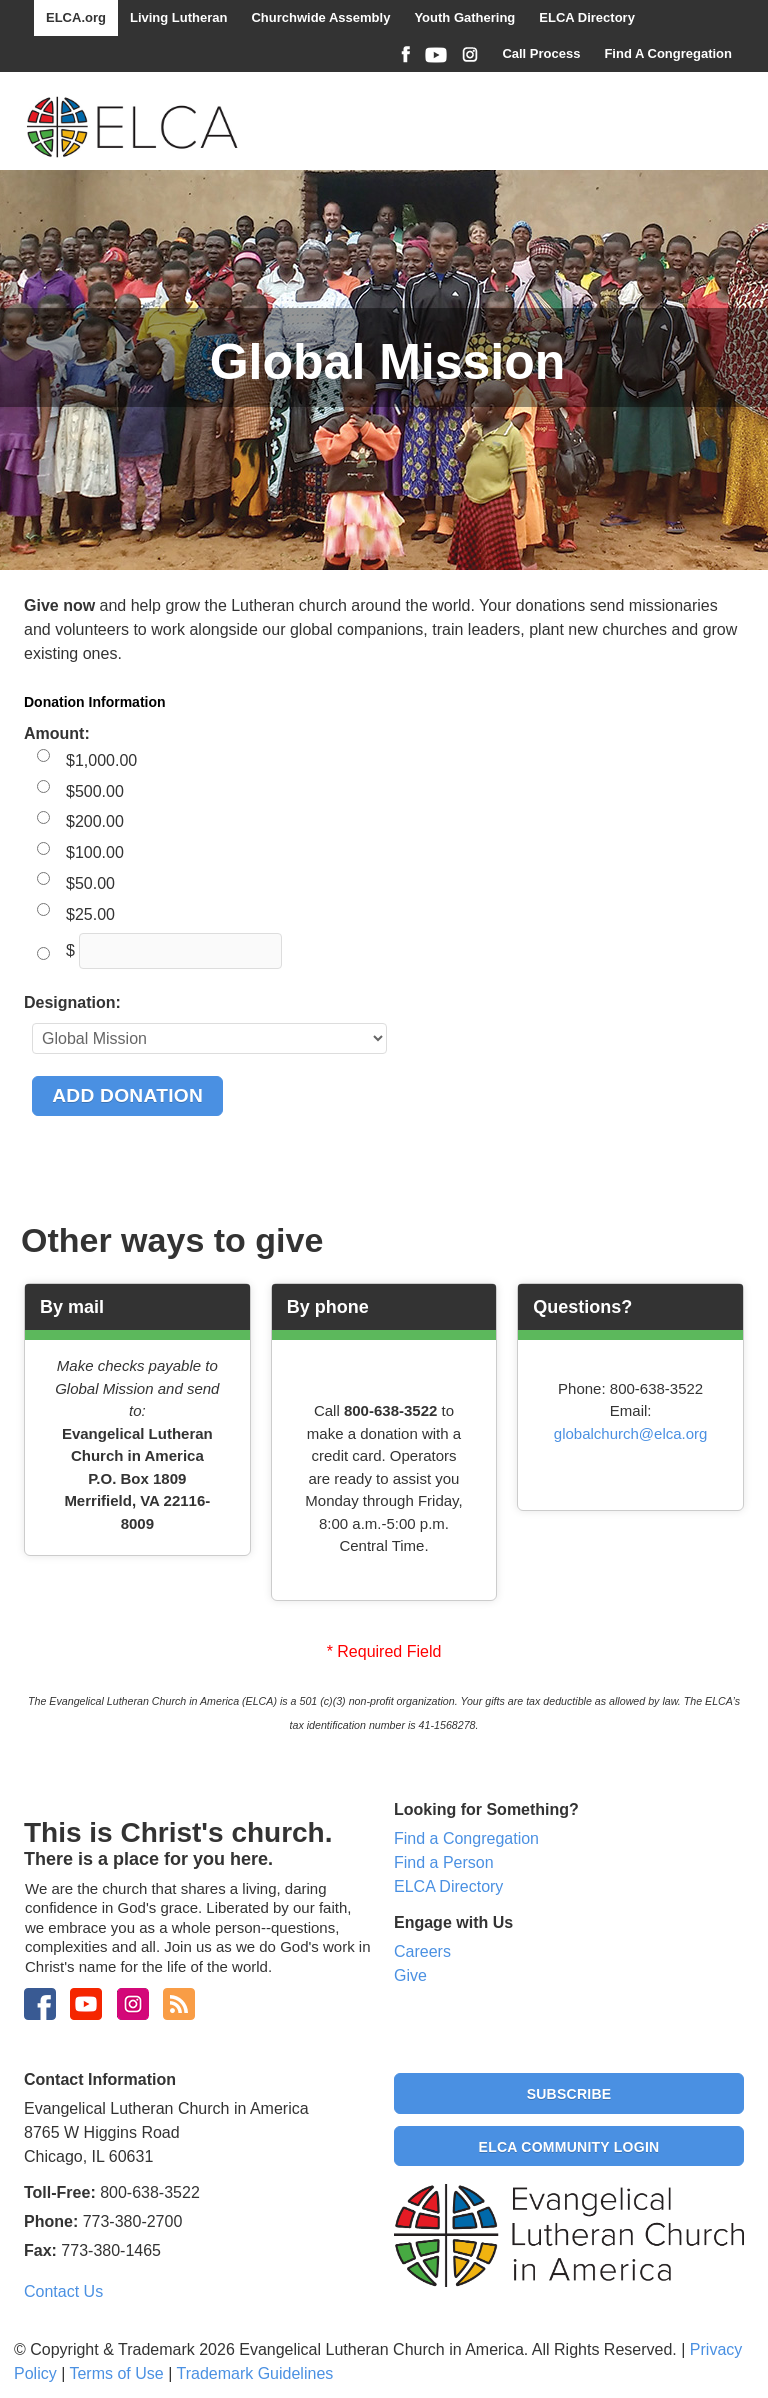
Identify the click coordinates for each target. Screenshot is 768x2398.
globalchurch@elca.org (631, 1433)
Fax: (40, 2250)
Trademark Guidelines (254, 2373)
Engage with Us (453, 1922)
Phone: (51, 2221)
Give (410, 1975)
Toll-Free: (60, 2192)
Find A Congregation (668, 53)
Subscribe (569, 2094)
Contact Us (63, 2291)
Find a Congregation (466, 1838)
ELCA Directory (587, 17)
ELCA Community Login (569, 2147)
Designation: (72, 1002)
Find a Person (444, 1862)
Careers (422, 1951)
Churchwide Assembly (320, 17)
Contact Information (100, 2079)
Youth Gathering (464, 17)
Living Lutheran (179, 17)
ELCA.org (76, 17)
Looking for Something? (486, 1809)
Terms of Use (116, 2373)
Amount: (57, 733)
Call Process (541, 53)
